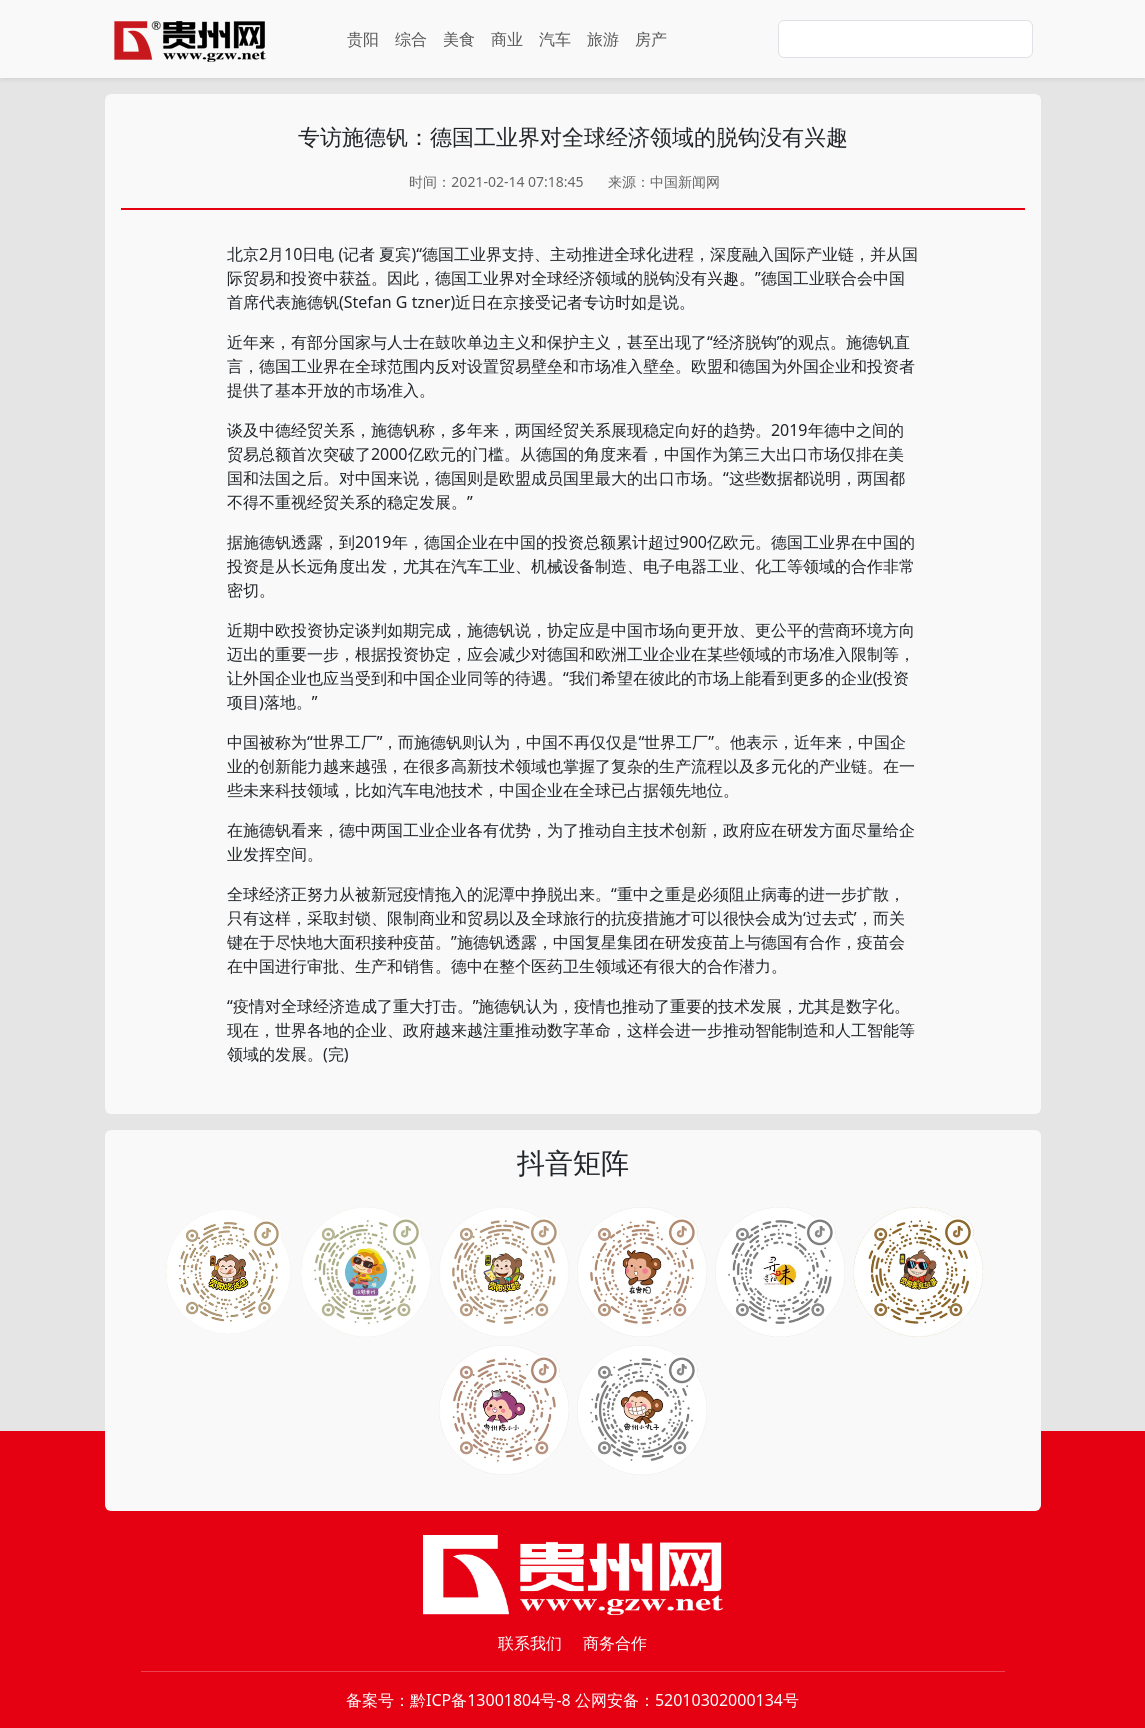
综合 (411, 39)
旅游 (603, 39)
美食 (459, 39)
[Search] (905, 39)
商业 (507, 39)
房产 (651, 39)
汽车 (555, 39)
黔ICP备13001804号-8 (490, 1700)
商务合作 (615, 1643)
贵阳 (363, 39)
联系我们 (530, 1643)
